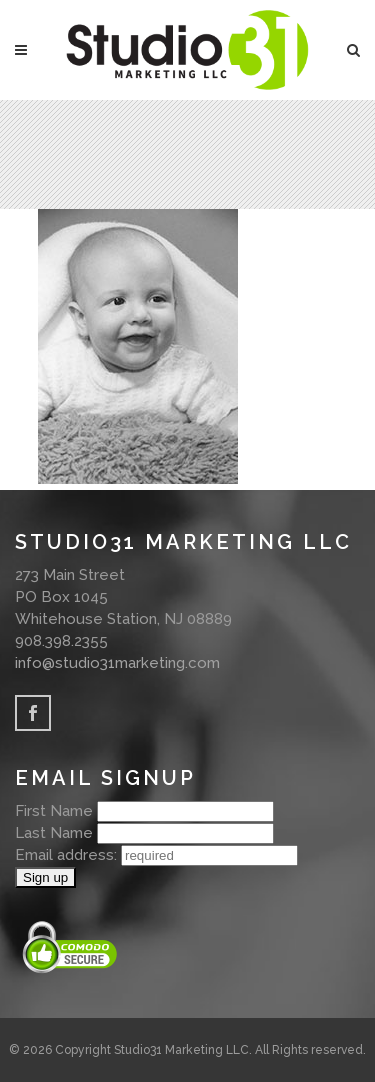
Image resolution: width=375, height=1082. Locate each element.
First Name (54, 811)
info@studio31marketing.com (117, 663)
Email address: (68, 855)
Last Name (54, 833)
